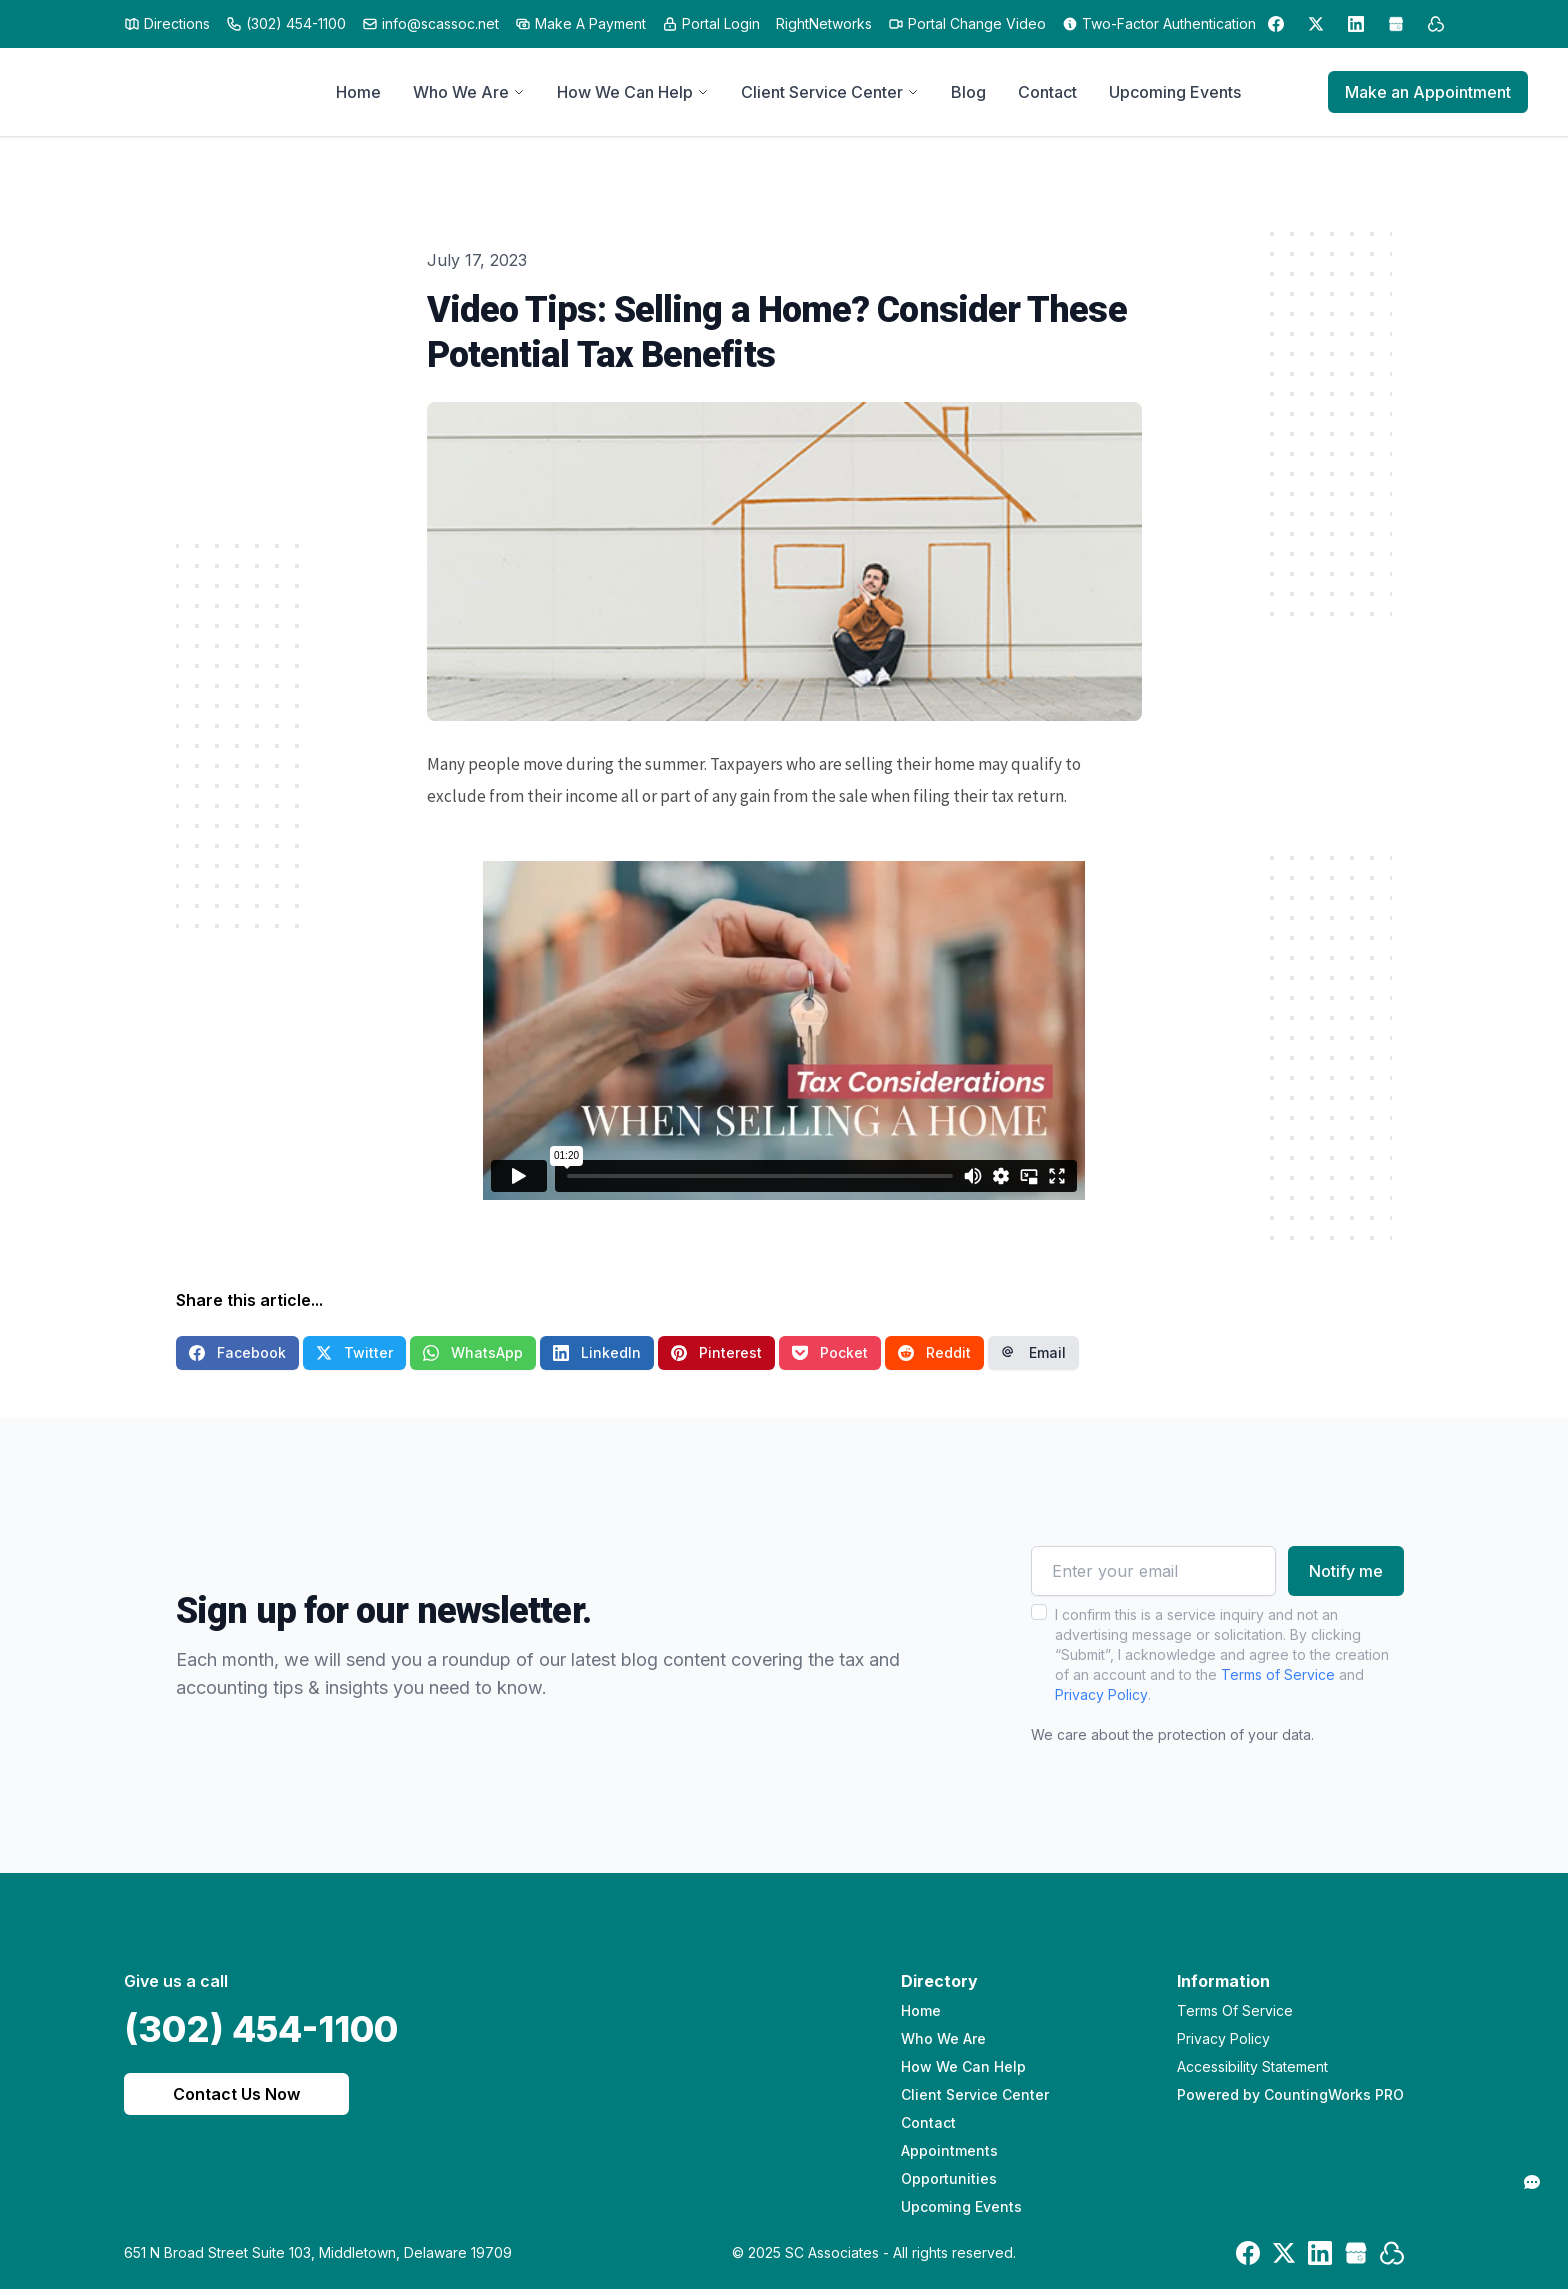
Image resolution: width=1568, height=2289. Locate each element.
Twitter (354, 1352)
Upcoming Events (961, 2206)
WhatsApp (473, 1352)
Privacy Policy (1101, 1694)
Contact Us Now (236, 2094)
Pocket (830, 1352)
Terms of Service (1278, 1674)
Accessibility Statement (1252, 2066)
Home (921, 2010)
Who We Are (943, 2038)
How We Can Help (963, 2066)
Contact (928, 2122)
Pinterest (716, 1352)
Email (1033, 1352)
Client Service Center (975, 2094)
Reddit (934, 1352)
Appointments (949, 2150)
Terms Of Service (1235, 2010)
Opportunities (949, 2178)
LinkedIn (597, 1352)
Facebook (237, 1352)
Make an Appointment (1428, 92)
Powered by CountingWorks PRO (1290, 2094)
